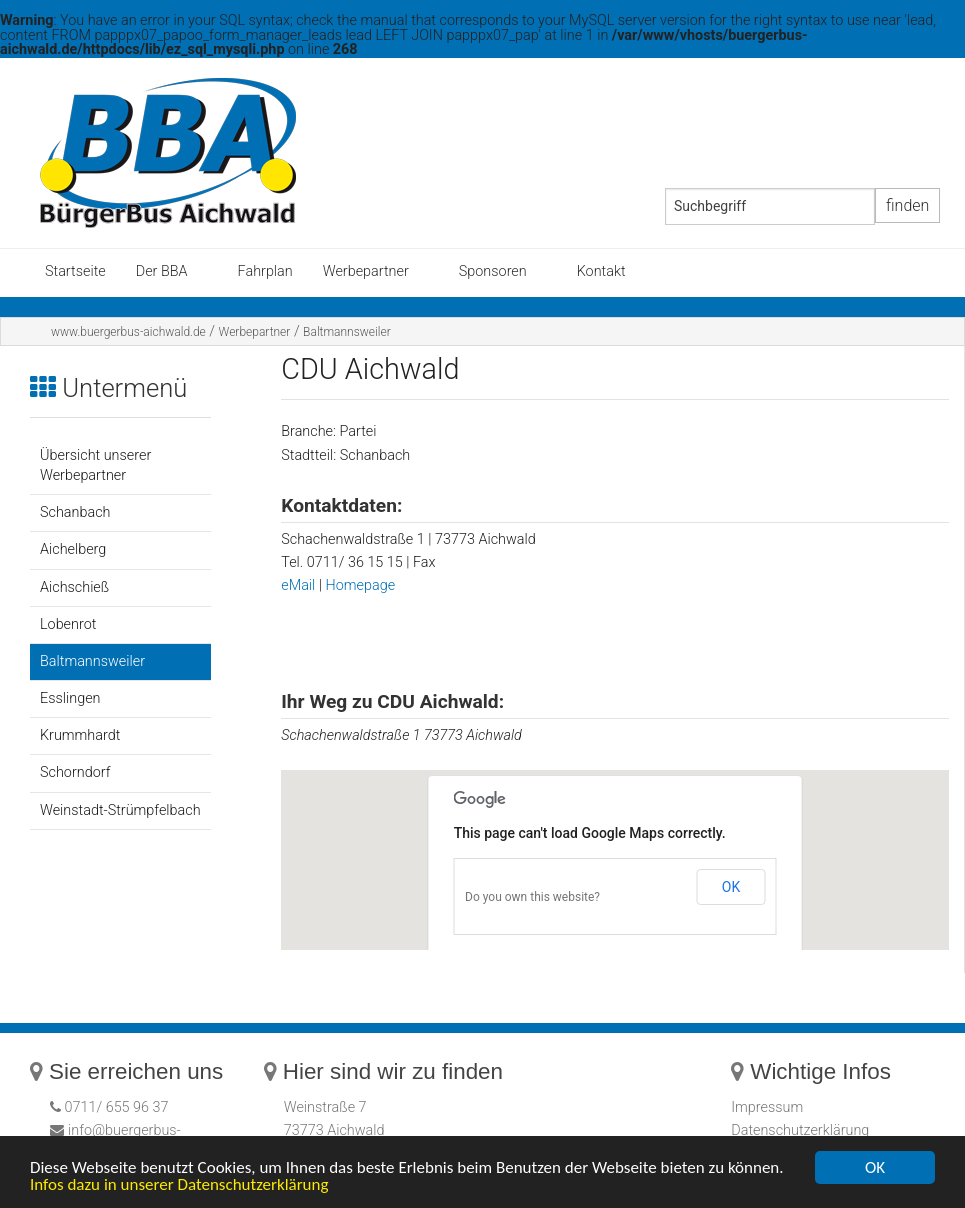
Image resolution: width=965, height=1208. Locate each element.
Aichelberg (73, 549)
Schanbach (75, 512)
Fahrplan (265, 271)
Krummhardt (80, 735)
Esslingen (70, 698)
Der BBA (162, 271)
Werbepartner (366, 271)
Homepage (361, 585)
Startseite (75, 271)
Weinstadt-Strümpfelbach (120, 810)
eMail (300, 585)
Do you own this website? (532, 897)
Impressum (767, 1107)
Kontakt (601, 271)
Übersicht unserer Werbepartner (95, 465)
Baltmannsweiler (347, 332)
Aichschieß (74, 587)
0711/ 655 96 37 (115, 1107)
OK (731, 887)
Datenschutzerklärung (800, 1130)
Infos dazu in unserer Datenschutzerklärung (179, 1184)
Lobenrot (68, 624)
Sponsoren (493, 271)
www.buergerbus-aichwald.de (128, 332)
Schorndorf (75, 772)
